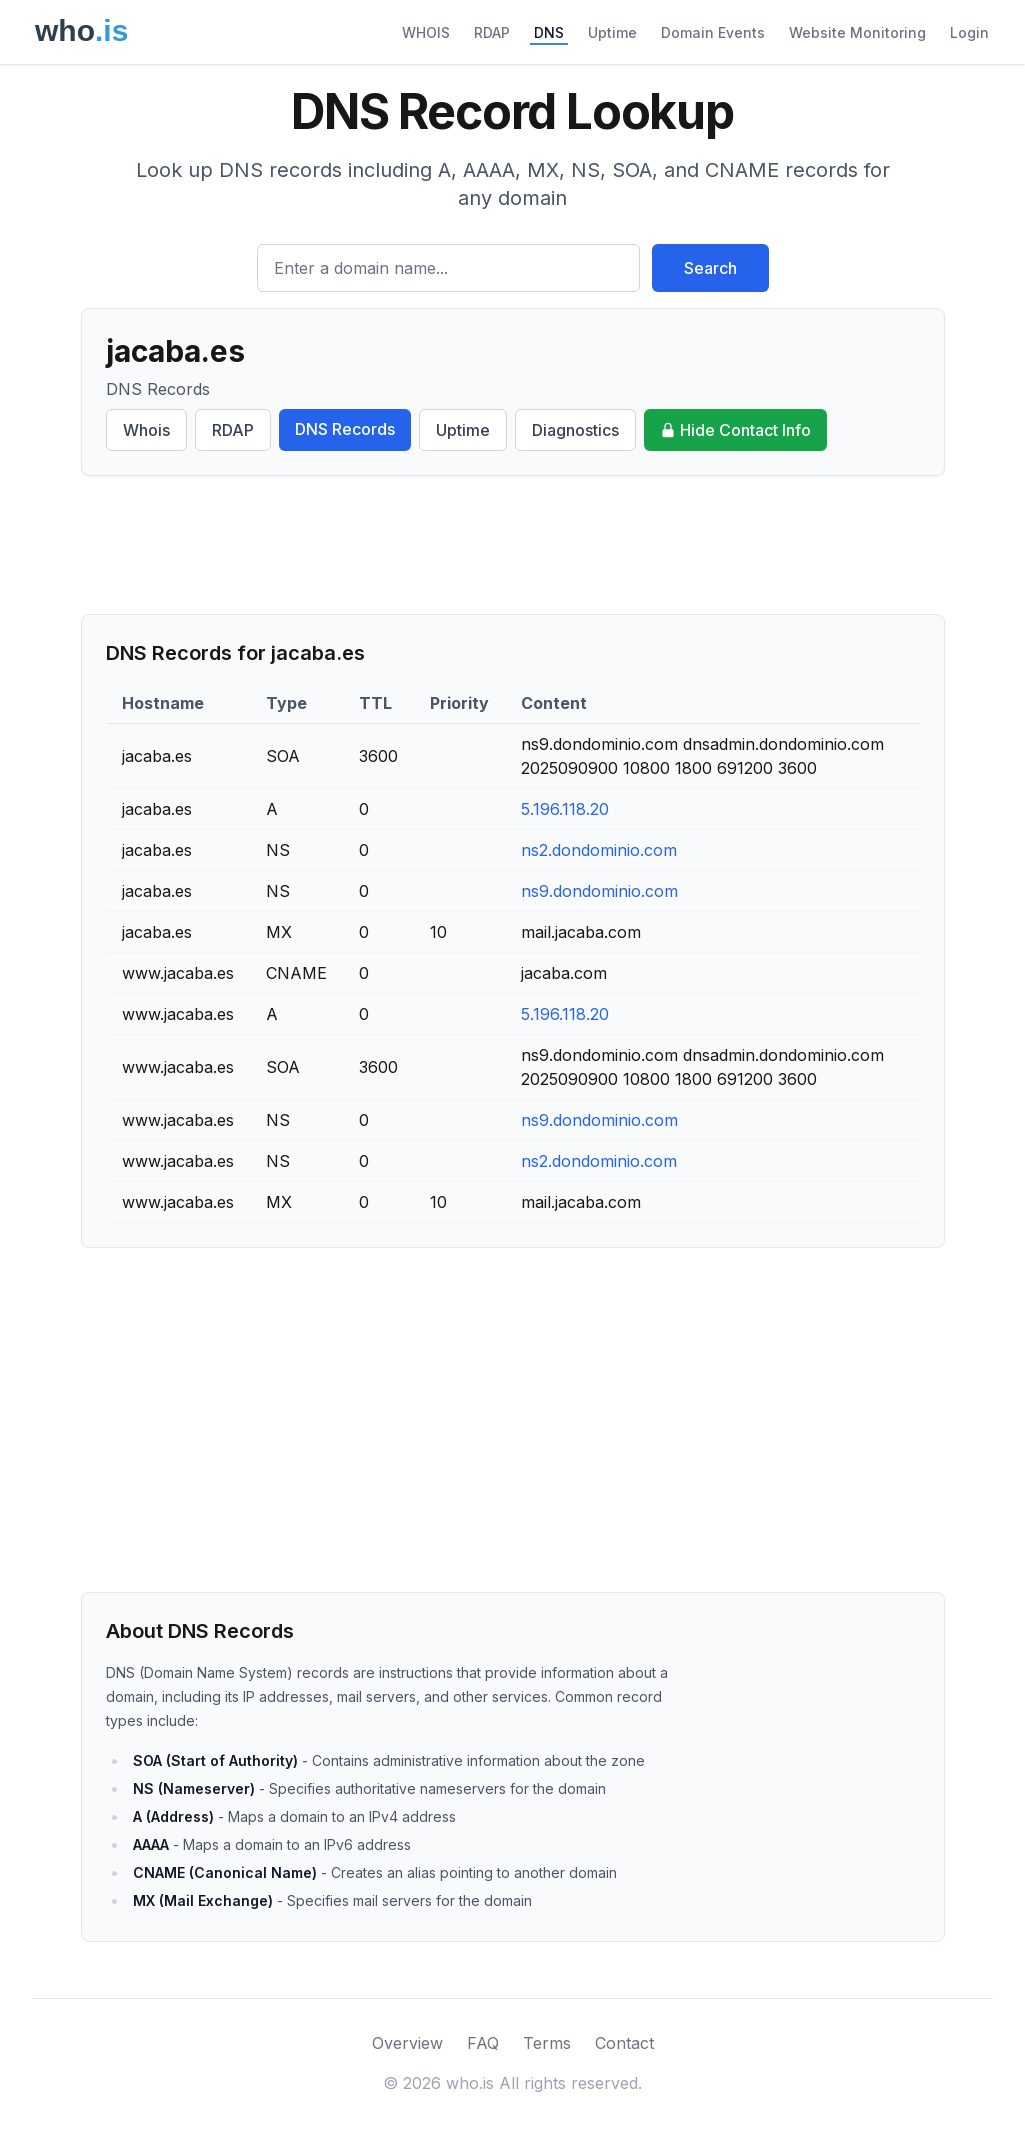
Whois (146, 430)
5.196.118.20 (565, 809)
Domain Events (713, 32)
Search (710, 268)
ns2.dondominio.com (599, 850)
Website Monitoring (857, 32)
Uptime (612, 32)
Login (969, 32)
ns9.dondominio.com (599, 891)
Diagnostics (575, 430)
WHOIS (426, 32)
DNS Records (345, 429)
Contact (624, 2043)
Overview (407, 2043)
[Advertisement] (513, 545)
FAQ (483, 2043)
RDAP (492, 32)
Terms (547, 2043)
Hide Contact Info (735, 430)
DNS (549, 32)
